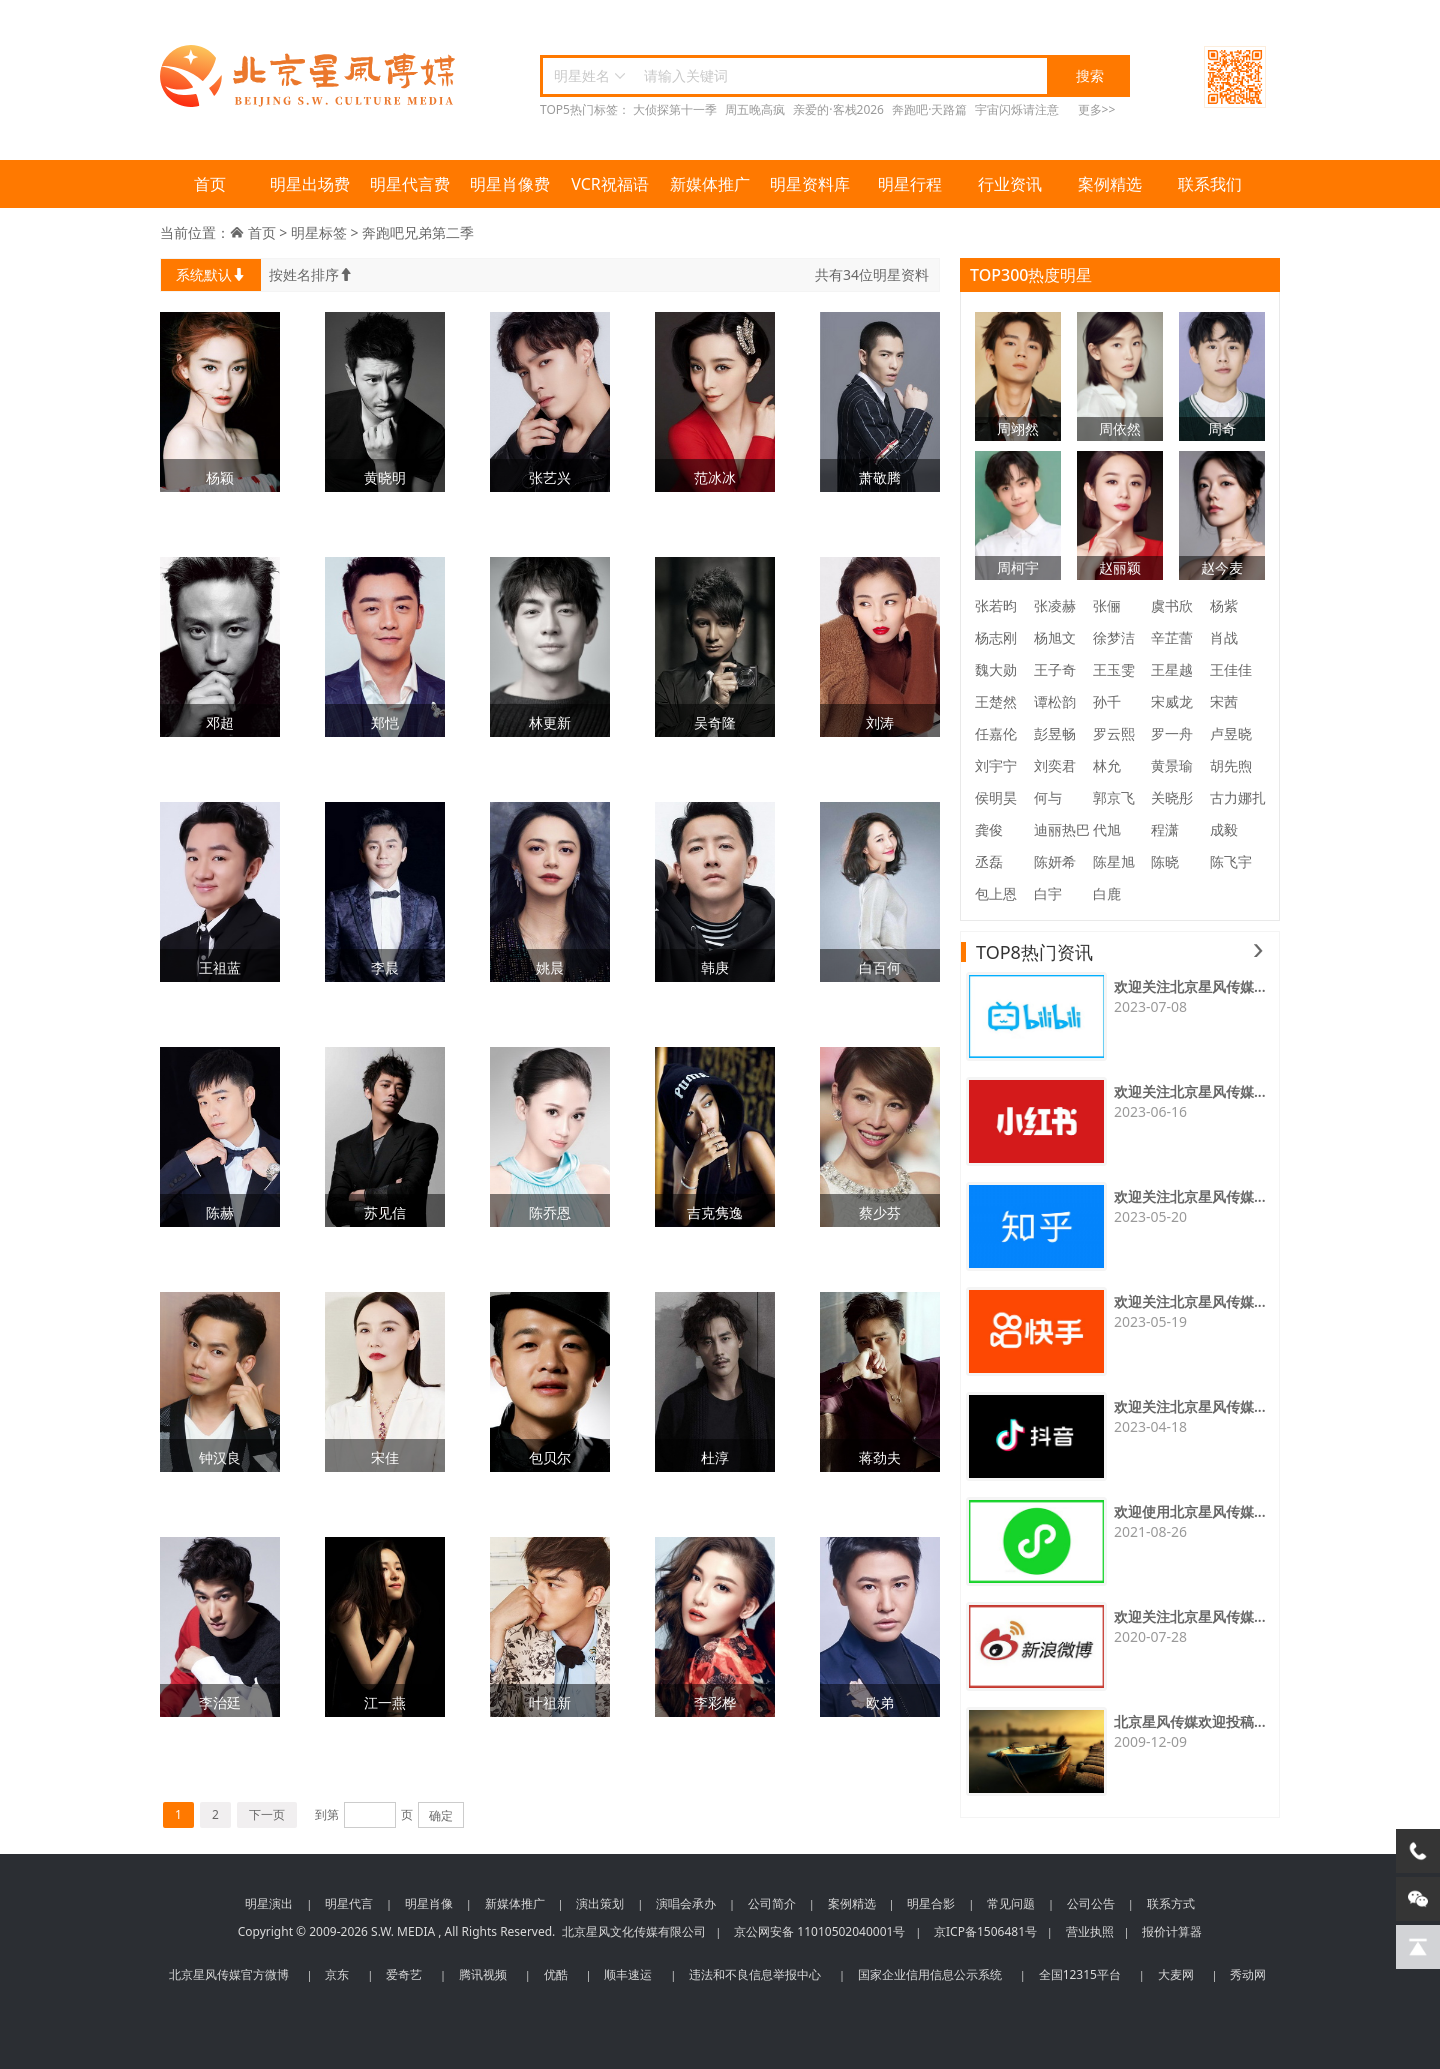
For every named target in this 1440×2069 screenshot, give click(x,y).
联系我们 (1210, 184)
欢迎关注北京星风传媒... (1190, 986)
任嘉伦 (996, 733)
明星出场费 (310, 184)
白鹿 (1107, 893)
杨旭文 (1055, 637)
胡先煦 (1231, 765)
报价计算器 (1172, 1931)
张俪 (1107, 605)
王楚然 (996, 701)
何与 (1048, 797)
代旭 (1107, 829)
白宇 (1048, 893)
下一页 (267, 1814)
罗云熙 (1114, 733)
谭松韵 (1055, 701)
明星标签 (319, 232)
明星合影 (931, 1903)
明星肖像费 (510, 184)
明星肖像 (429, 1903)
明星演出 (269, 1903)
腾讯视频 (483, 1974)
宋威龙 (1172, 701)
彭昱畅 (1055, 733)
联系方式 (1171, 1903)
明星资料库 (810, 184)
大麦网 (1176, 1974)
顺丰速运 (628, 1974)
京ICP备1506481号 (985, 1931)
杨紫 (1224, 605)
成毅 (1224, 829)
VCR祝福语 (610, 184)
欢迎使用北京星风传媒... (1190, 1511)
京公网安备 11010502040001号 (819, 1931)
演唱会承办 (686, 1903)
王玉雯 (1114, 669)
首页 (210, 184)
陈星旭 (1114, 861)
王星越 (1172, 669)
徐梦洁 (1114, 637)
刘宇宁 (996, 765)
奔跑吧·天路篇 (929, 109)
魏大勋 (996, 669)
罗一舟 (1172, 733)
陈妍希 (1055, 861)
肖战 (1224, 637)
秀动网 (1248, 1974)
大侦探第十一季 (675, 109)
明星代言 (349, 1903)
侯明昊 (996, 797)
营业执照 (1090, 1931)
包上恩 (996, 893)
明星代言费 (410, 184)
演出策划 (600, 1903)
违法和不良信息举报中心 (755, 1974)
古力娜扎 (1238, 797)
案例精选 (1110, 184)
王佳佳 (1231, 669)
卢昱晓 (1231, 733)
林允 (1107, 765)
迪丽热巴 (1062, 829)
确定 (441, 1816)
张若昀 (996, 605)
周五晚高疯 (755, 109)
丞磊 (989, 861)
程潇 (1165, 829)
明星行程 (910, 184)
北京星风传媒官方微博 (229, 1974)
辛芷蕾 (1172, 637)
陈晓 (1165, 861)
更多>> (1097, 109)
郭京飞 (1114, 797)
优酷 (556, 1974)
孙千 (1107, 701)
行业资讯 (1010, 184)
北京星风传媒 (310, 76)
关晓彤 (1172, 797)
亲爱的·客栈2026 (838, 109)
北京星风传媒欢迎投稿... (1190, 1721)
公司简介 (772, 1903)
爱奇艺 (404, 1974)
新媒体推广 (710, 184)
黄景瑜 (1172, 765)
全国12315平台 (1080, 1974)
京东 (337, 1974)
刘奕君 (1055, 765)
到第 (327, 1814)
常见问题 (1011, 1903)
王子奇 (1055, 669)
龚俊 (989, 829)
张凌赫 (1055, 605)
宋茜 (1224, 701)
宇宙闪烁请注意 (1017, 109)
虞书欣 (1172, 605)
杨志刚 (996, 637)
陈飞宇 (1231, 861)
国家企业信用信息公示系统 (930, 1974)
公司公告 (1091, 1903)
